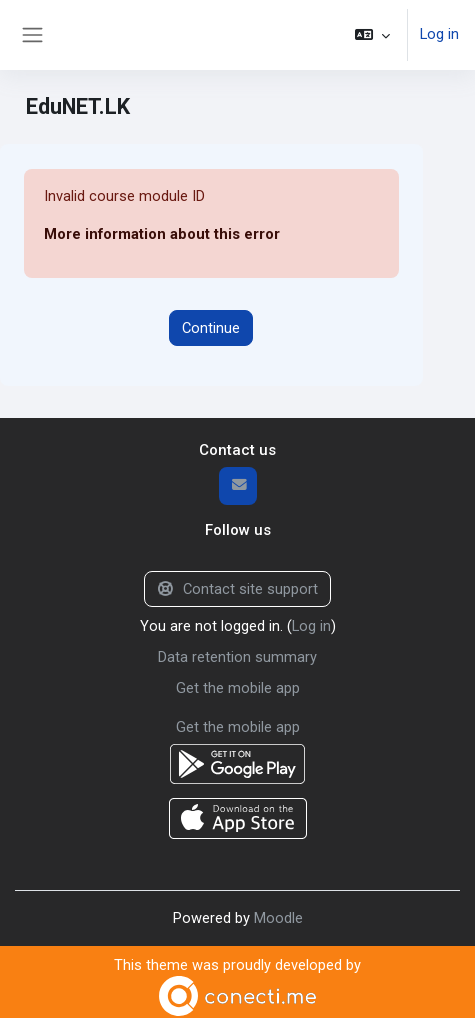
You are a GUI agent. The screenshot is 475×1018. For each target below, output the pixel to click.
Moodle (278, 913)
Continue (211, 327)
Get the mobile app (238, 685)
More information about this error (162, 234)
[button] (372, 35)
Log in (439, 35)
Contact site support (237, 588)
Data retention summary (237, 655)
